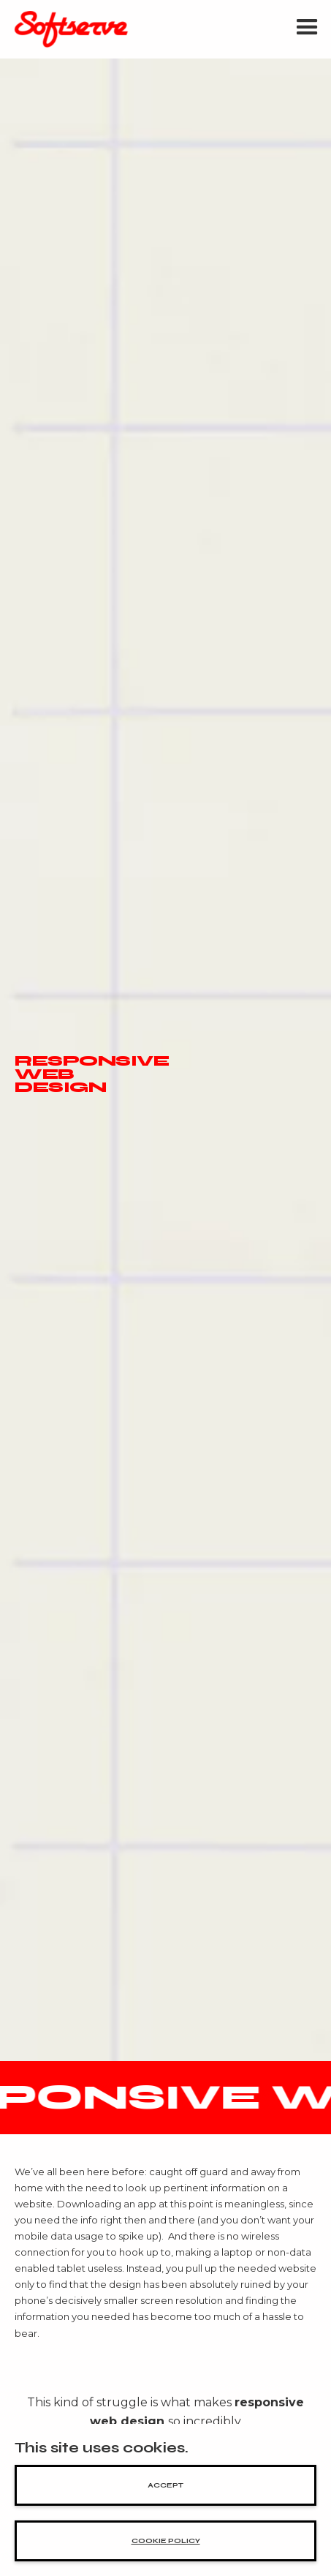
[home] (67, 29)
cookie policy (166, 2541)
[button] (307, 29)
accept (165, 2485)
